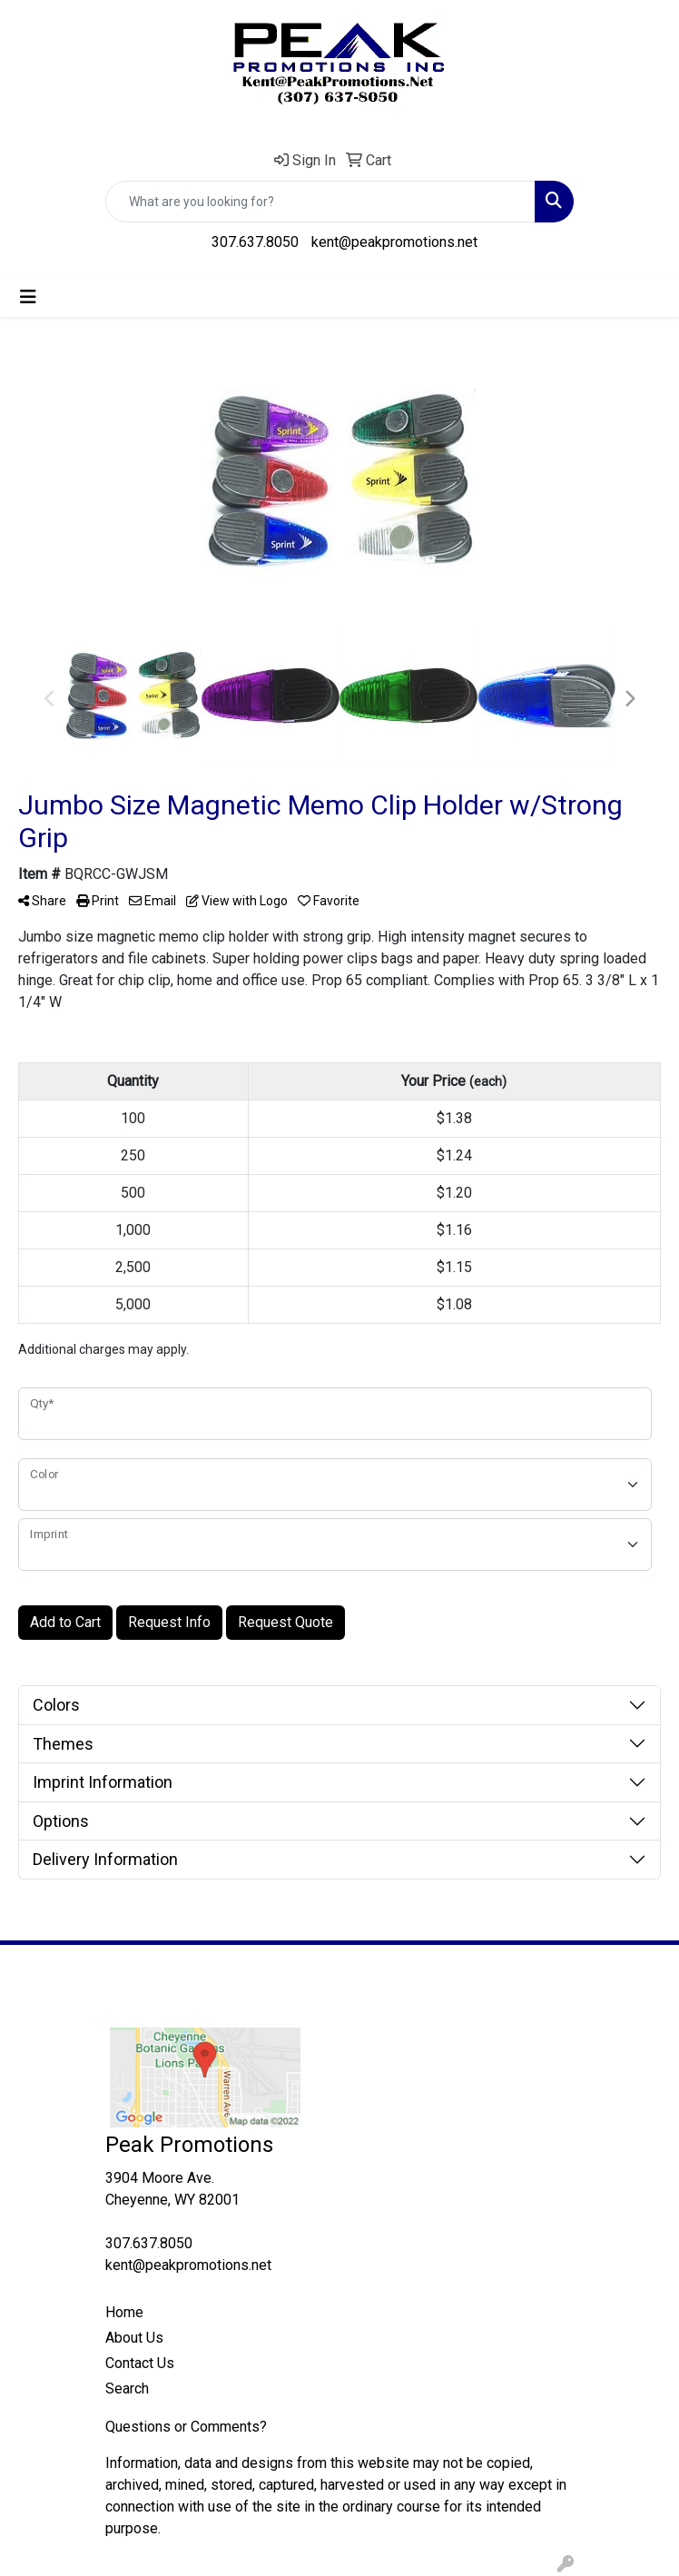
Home (124, 2312)
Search (127, 2388)
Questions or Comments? (186, 2426)
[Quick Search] (320, 201)
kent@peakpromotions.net (394, 242)
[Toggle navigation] (28, 297)
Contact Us (139, 2363)
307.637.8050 (255, 242)
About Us (134, 2337)
